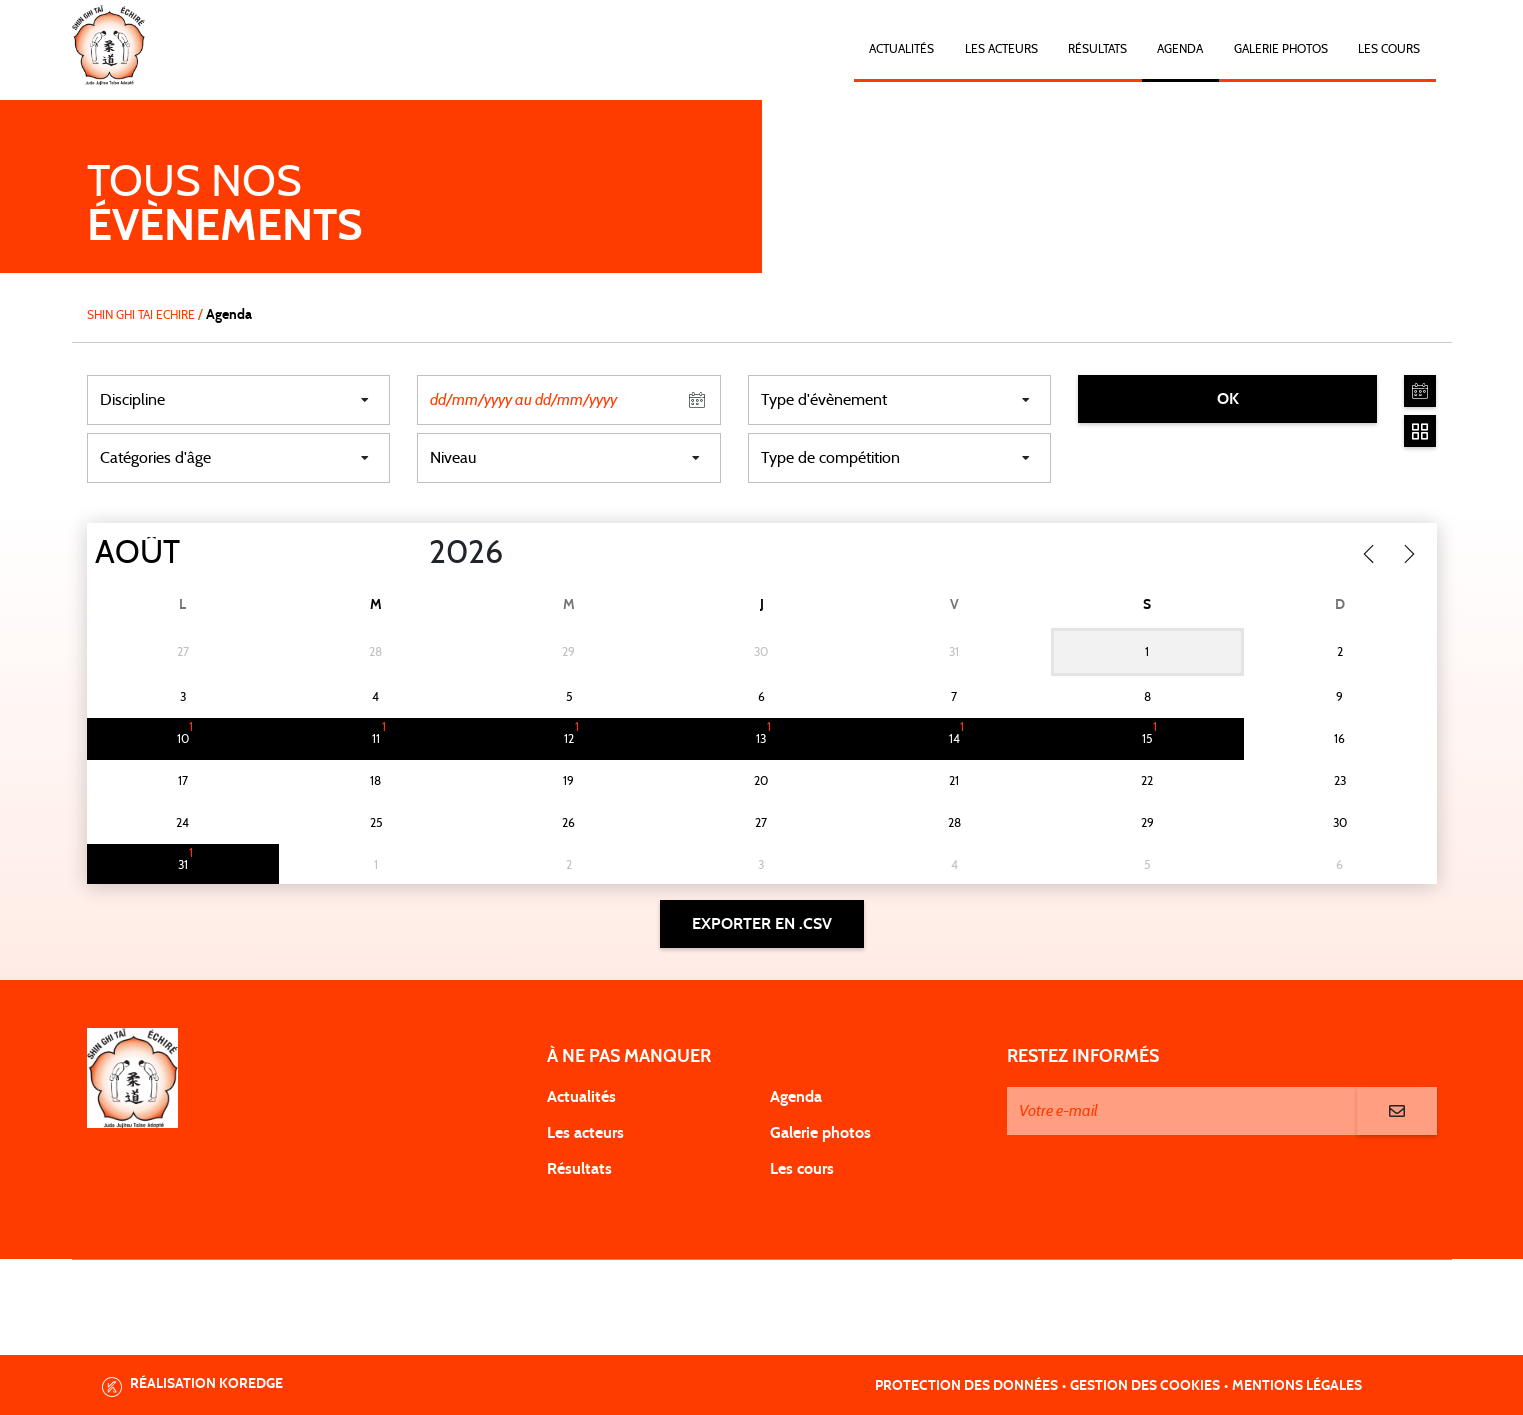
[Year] (412, 553)
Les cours (1389, 49)
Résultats (1097, 49)
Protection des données (966, 1386)
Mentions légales (1297, 1386)
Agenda (1180, 49)
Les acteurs (1001, 49)
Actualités (901, 49)
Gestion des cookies (1145, 1386)
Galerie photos (1281, 49)
